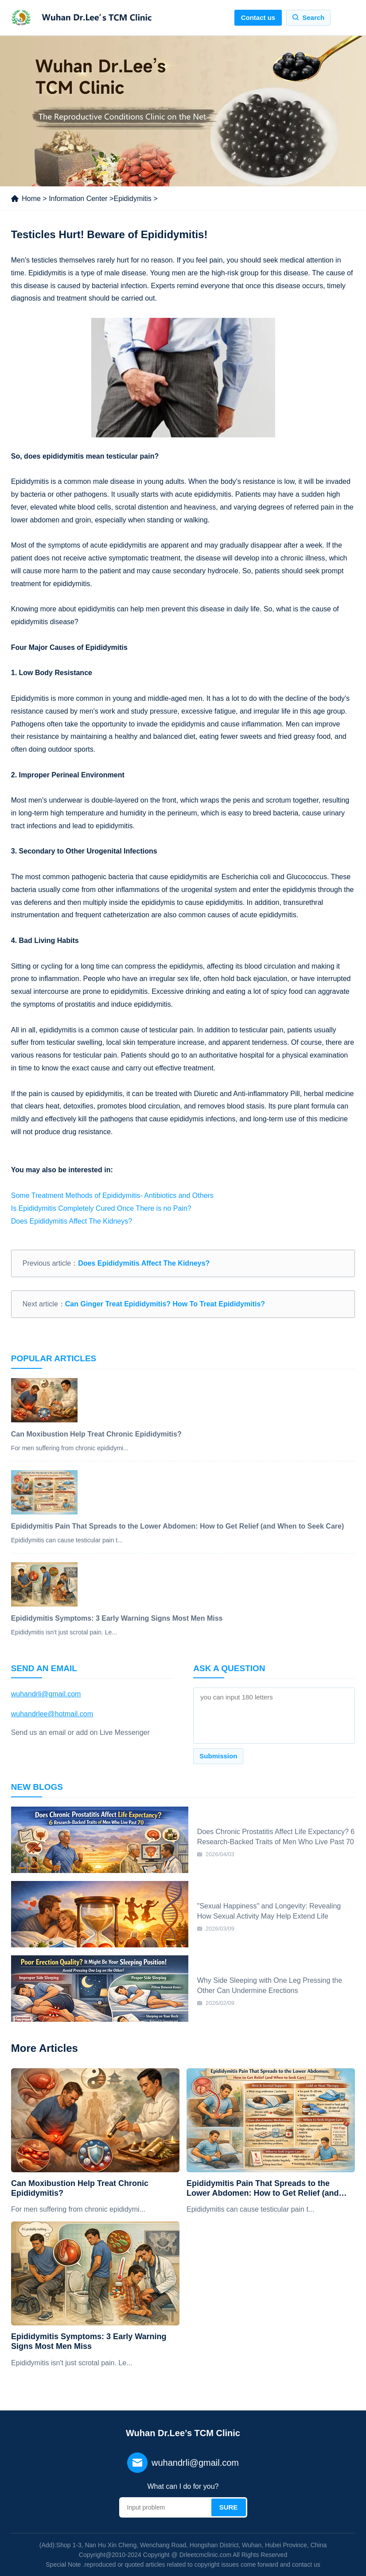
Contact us (258, 17)
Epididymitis (132, 198)
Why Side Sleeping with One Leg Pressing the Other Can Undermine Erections (269, 1985)
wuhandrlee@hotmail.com (52, 1714)
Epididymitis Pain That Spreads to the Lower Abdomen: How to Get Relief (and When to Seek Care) (263, 2188)
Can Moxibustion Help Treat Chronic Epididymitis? (79, 2188)
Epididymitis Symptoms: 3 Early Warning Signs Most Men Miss (88, 2341)
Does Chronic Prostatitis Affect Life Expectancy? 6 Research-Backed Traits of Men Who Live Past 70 (275, 1836)
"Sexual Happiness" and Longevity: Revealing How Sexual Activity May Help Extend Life (269, 1910)
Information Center (78, 198)
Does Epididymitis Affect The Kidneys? (71, 1221)
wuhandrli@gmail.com (46, 1694)
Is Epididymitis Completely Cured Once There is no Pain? (101, 1208)
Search (313, 17)
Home (31, 198)
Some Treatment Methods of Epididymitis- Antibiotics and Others (112, 1195)
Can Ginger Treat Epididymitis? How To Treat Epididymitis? (165, 1304)
